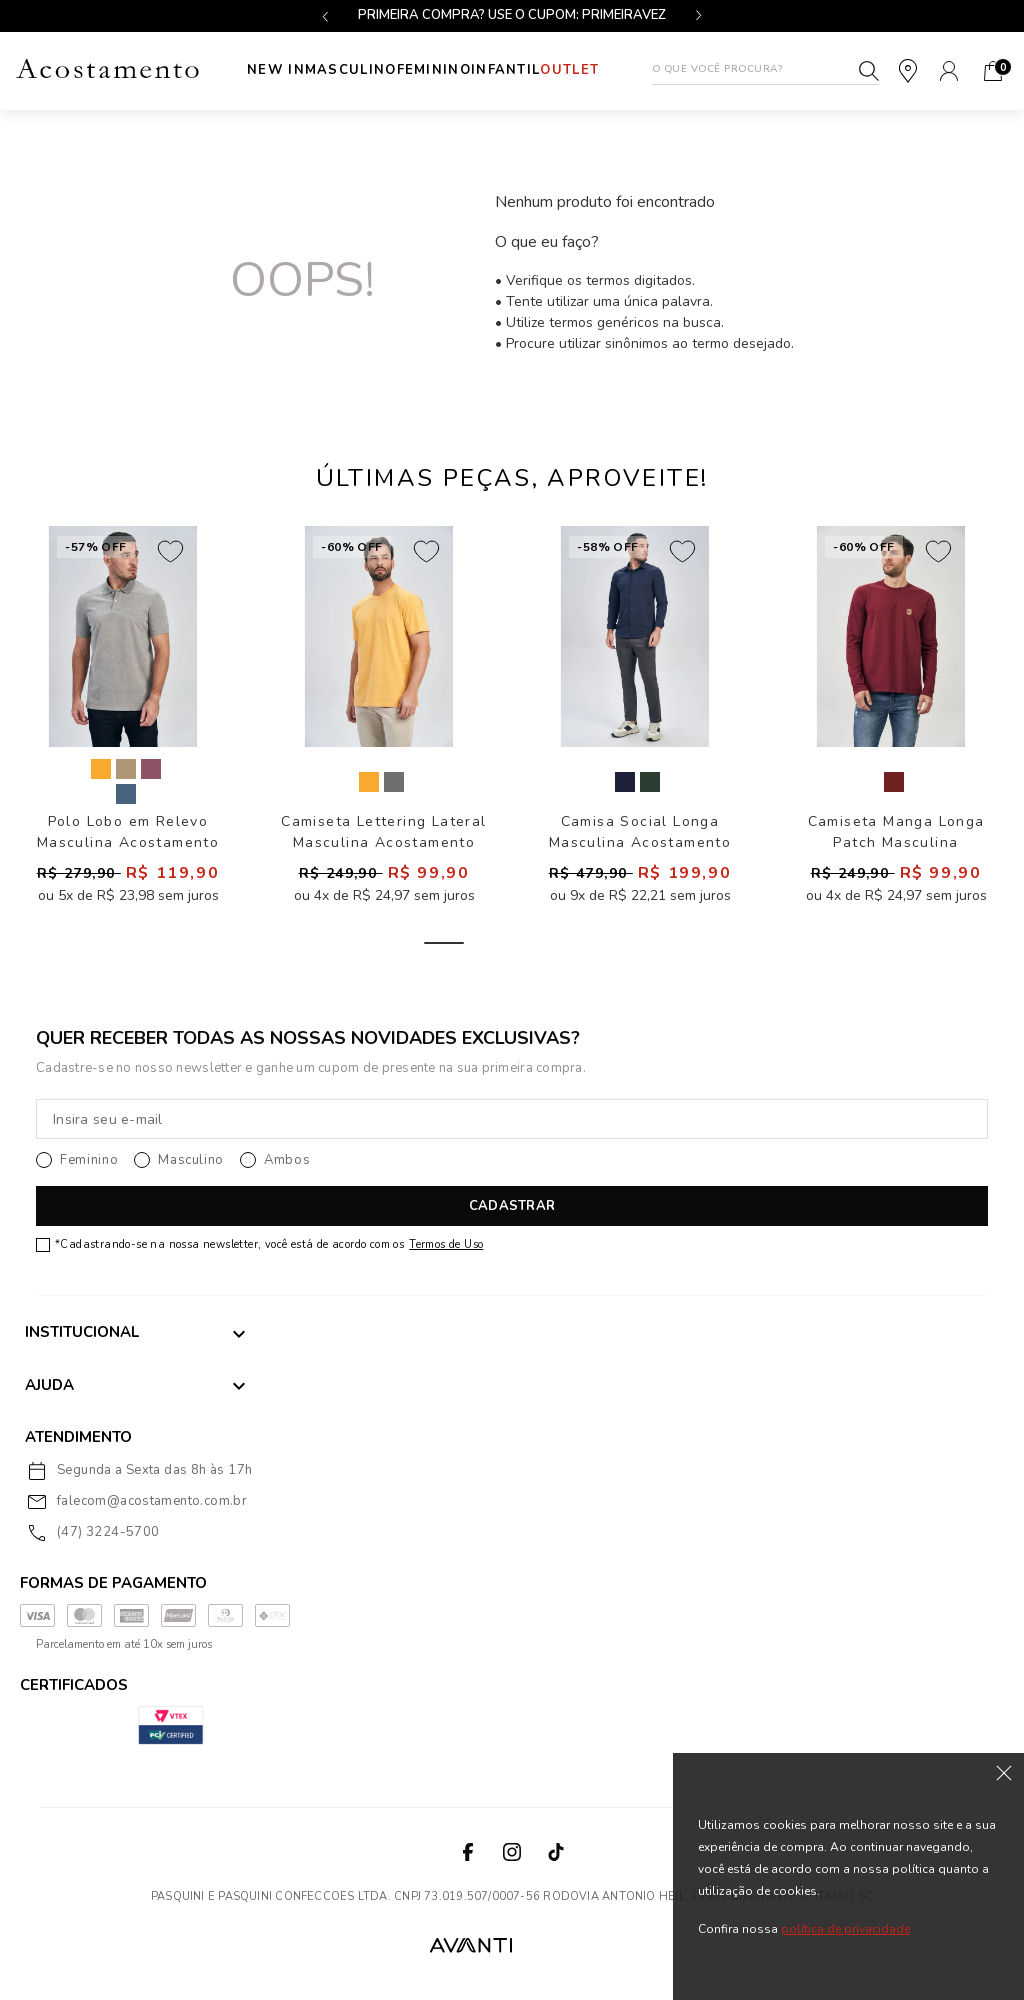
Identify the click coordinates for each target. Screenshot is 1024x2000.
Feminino (441, 70)
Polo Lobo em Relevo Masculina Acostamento (128, 836)
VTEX (558, 1949)
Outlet (617, 70)
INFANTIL (532, 70)
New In (254, 71)
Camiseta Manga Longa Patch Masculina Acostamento (896, 836)
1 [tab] (444, 948)
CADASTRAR (512, 1211)
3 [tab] (580, 948)
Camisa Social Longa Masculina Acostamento (640, 836)
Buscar (869, 71)
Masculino (338, 70)
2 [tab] (512, 948)
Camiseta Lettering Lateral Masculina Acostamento (383, 836)
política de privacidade (845, 1929)
